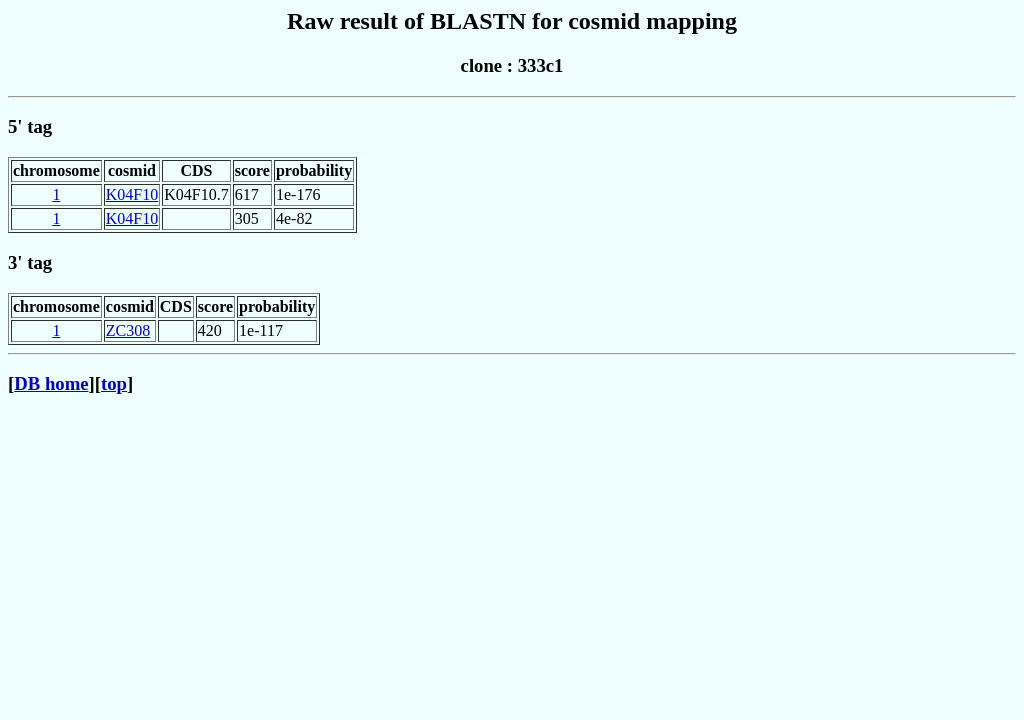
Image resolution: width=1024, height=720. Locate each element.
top (114, 383)
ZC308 (128, 330)
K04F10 (132, 194)
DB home (51, 383)
